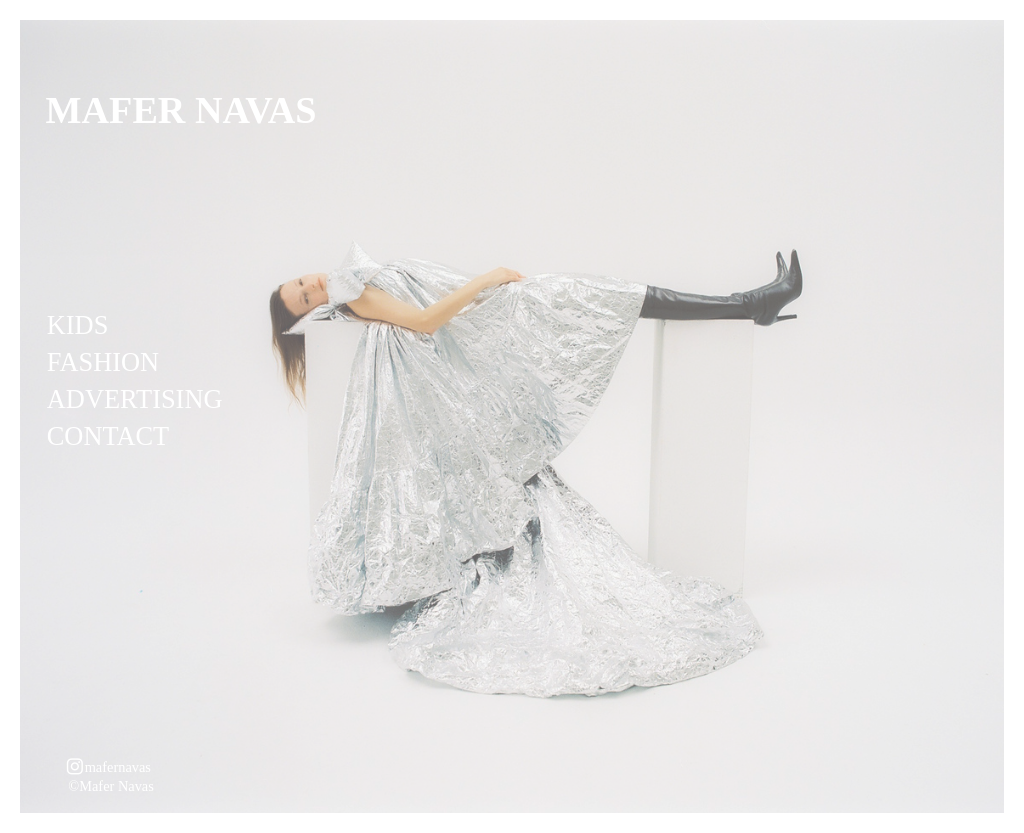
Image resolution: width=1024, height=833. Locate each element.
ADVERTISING (135, 399)
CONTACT (108, 436)
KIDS (78, 325)
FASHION (103, 362)
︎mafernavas (108, 767)
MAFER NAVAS (181, 110)
